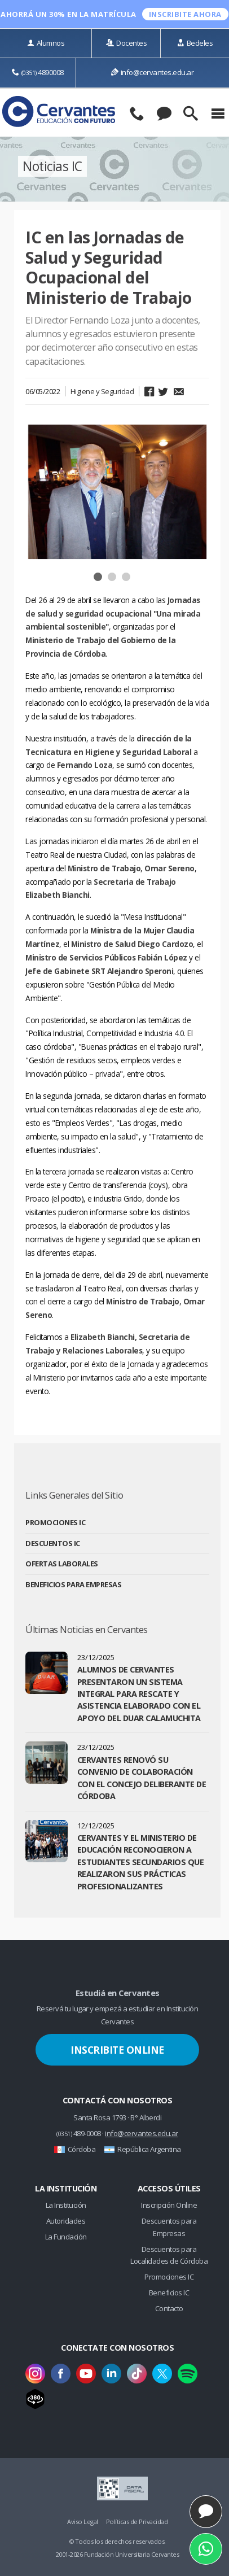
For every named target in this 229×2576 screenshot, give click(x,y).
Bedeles (195, 43)
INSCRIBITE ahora (185, 14)
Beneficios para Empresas (73, 1584)
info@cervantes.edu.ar (152, 72)
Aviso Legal (82, 2521)
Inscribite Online (117, 2050)
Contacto (169, 2308)
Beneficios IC (169, 2292)
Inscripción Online (169, 2205)
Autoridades (66, 2221)
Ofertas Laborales (61, 1563)
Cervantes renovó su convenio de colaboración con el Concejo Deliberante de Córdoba (141, 1777)
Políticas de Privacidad (137, 2521)
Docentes (126, 43)
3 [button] (127, 578)
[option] (117, 491)
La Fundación (66, 2237)
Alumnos (45, 43)
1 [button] (99, 578)
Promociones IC (55, 1522)
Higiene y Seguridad (102, 391)
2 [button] (113, 578)
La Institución (66, 2205)
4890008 (38, 72)
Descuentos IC (52, 1543)
